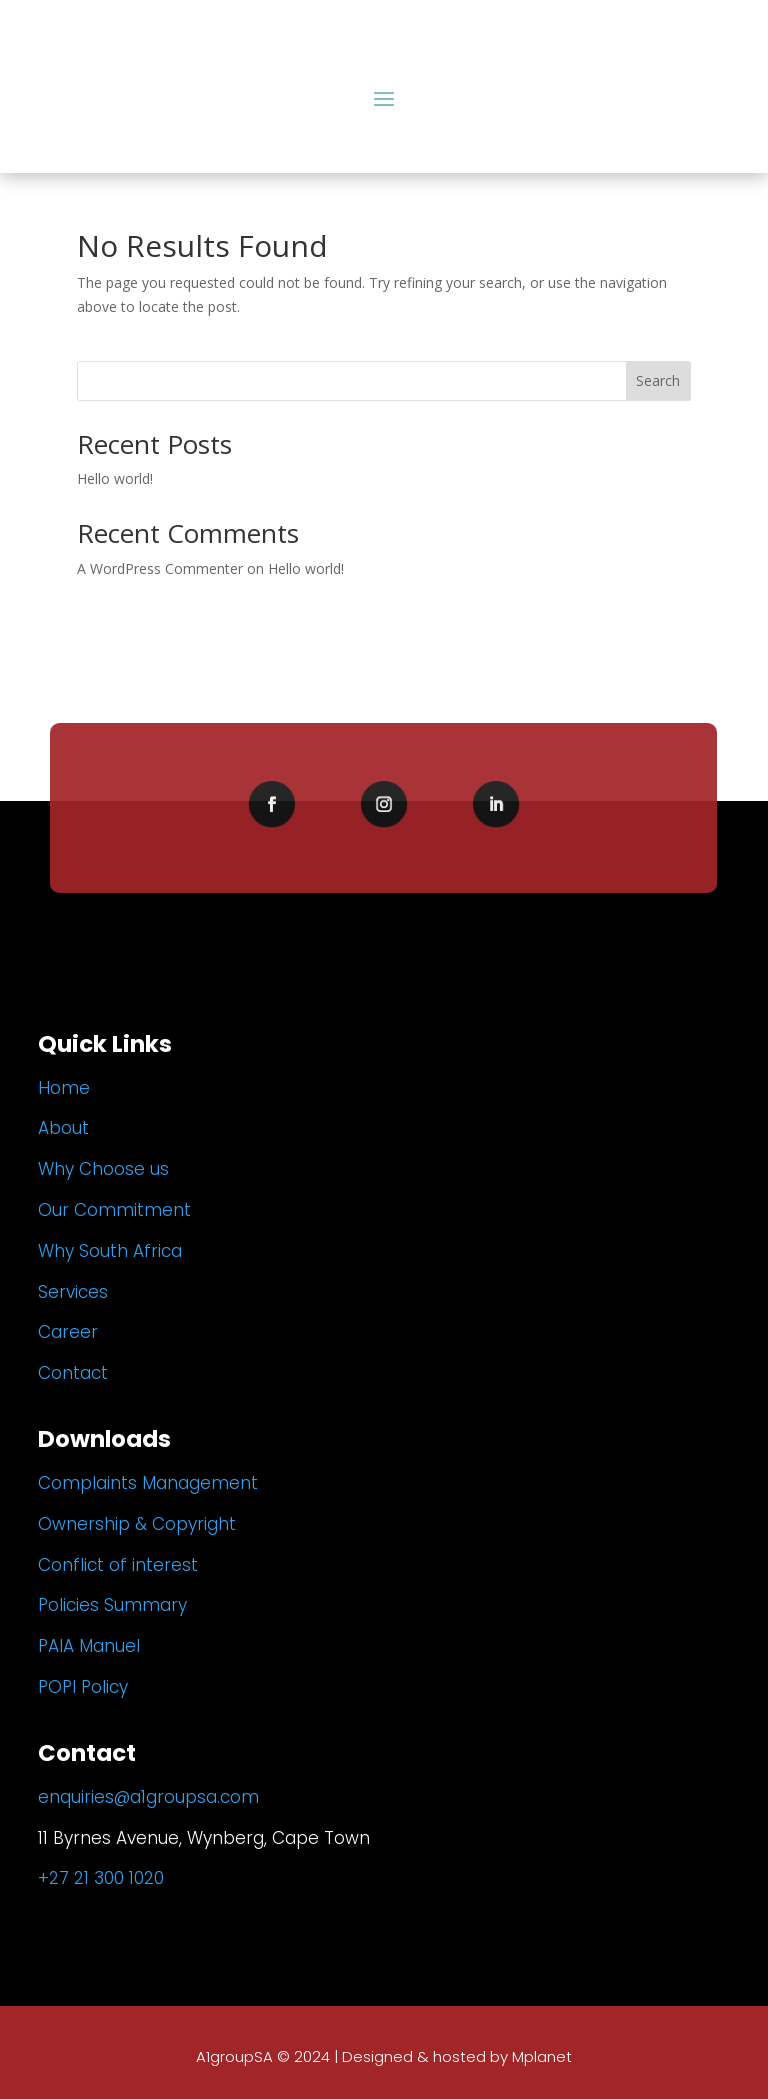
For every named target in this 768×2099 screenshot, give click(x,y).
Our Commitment (114, 1210)
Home (64, 1088)
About (63, 1128)
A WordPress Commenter (160, 568)
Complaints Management (148, 1483)
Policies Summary (112, 1605)
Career (68, 1332)
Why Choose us (103, 1169)
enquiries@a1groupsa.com (148, 1797)
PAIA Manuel (89, 1646)
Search (658, 380)
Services (73, 1292)
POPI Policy (83, 1687)
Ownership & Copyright (137, 1524)
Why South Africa (110, 1251)
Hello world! (115, 478)
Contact (73, 1373)
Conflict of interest (118, 1565)
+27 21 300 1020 (101, 1878)
